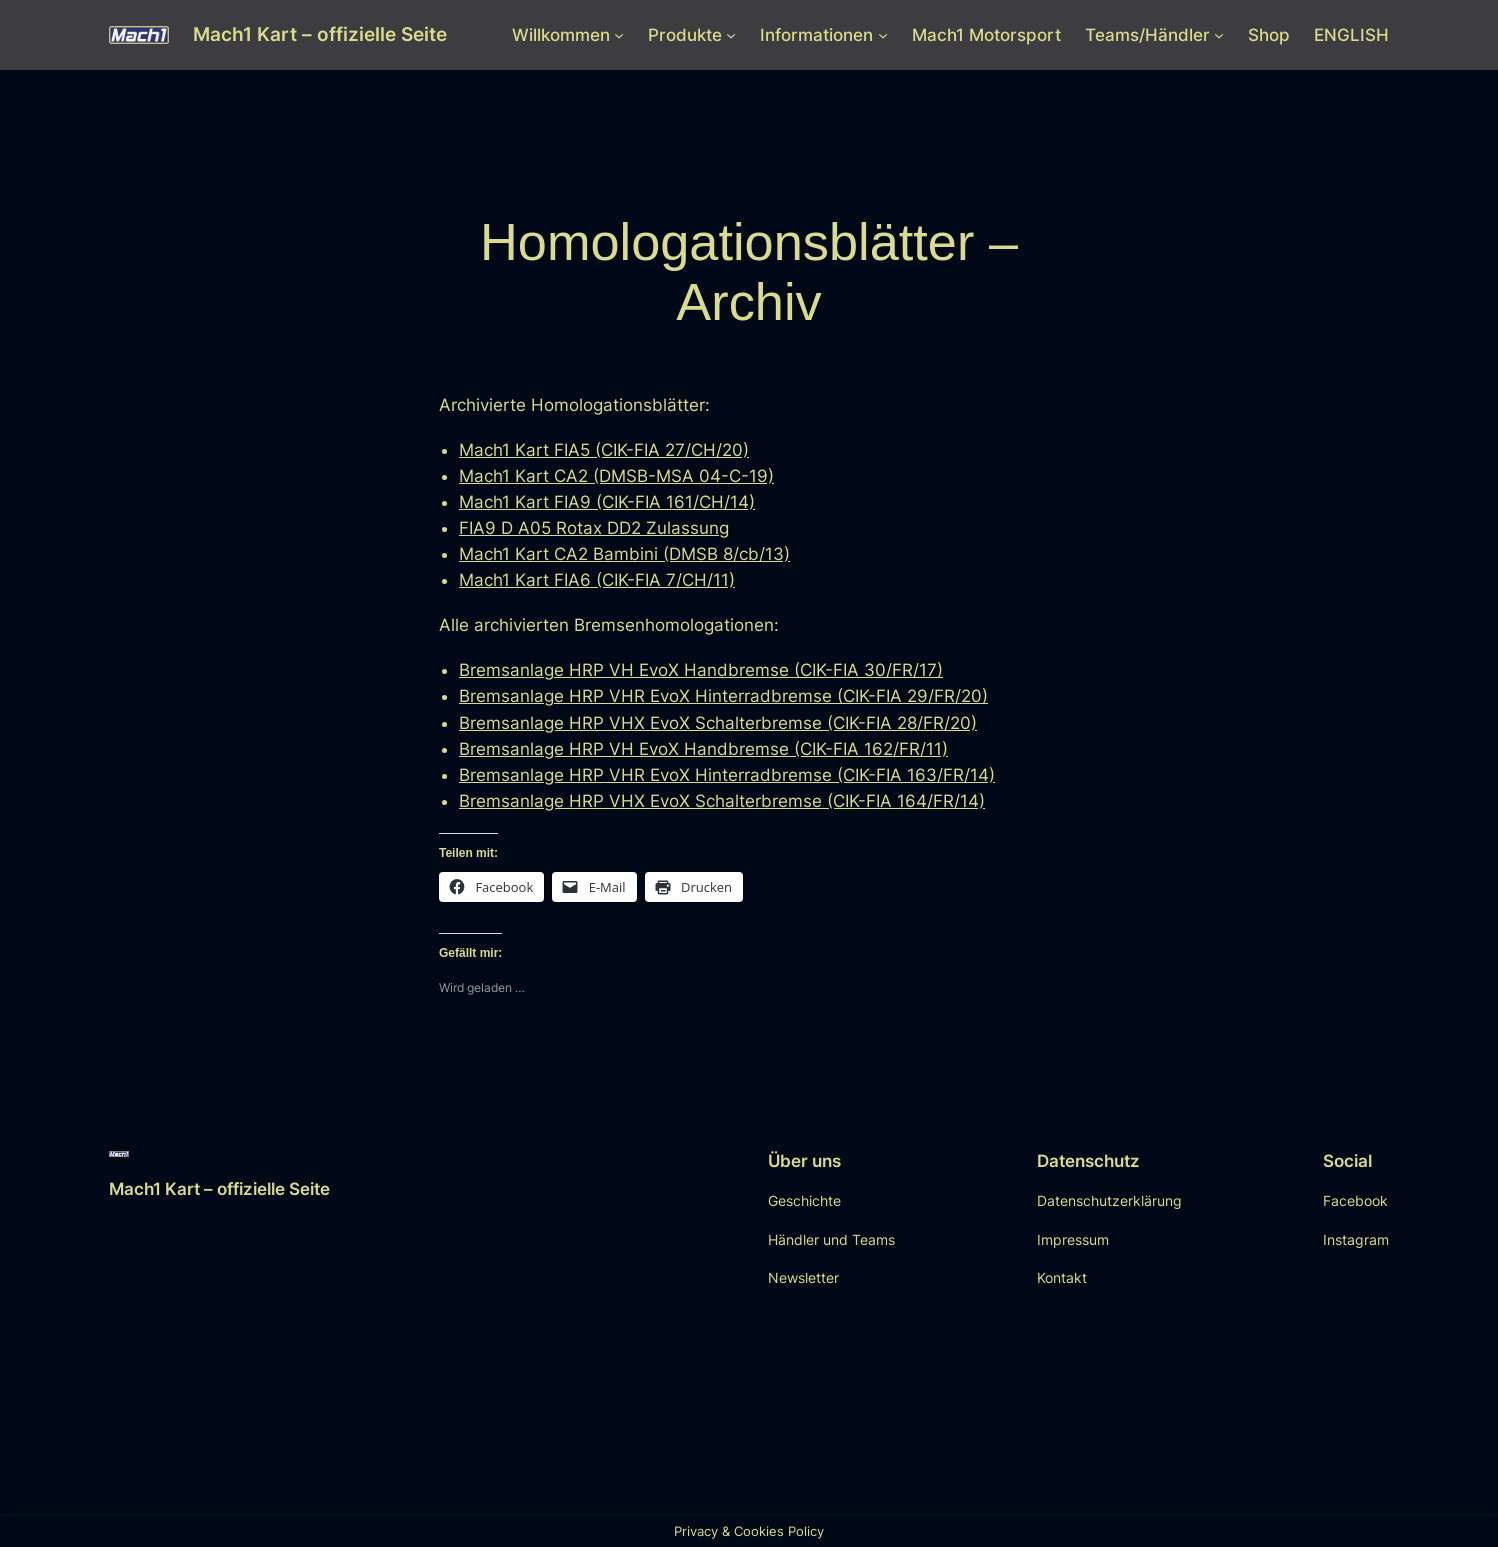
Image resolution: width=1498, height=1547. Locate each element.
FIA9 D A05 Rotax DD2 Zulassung (594, 528)
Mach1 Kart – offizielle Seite (320, 34)
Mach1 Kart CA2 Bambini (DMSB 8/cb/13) (624, 554)
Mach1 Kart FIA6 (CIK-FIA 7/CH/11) (597, 580)
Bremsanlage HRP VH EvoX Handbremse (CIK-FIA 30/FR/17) (701, 670)
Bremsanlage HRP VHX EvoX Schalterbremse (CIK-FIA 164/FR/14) (722, 801)
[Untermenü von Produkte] (731, 35)
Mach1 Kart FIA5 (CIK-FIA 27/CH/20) (604, 450)
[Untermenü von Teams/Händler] (1219, 35)
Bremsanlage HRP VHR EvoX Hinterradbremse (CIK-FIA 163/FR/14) (727, 775)
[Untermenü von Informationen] (883, 35)
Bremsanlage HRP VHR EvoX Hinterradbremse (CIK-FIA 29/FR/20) (723, 696)
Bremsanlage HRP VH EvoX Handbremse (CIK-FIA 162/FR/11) (703, 749)
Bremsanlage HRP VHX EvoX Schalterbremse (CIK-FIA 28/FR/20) (718, 723)
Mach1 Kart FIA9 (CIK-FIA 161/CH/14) (607, 502)
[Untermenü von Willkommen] (619, 35)
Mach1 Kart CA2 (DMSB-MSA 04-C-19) (616, 476)
